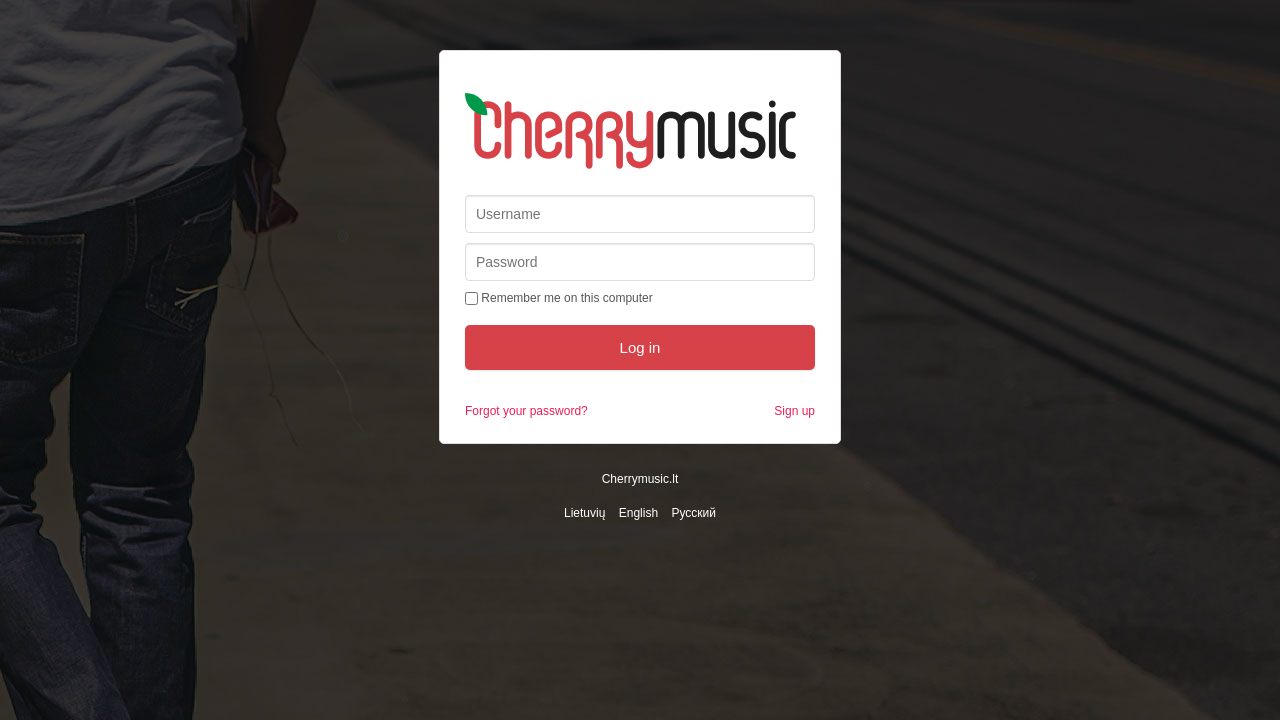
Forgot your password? (526, 411)
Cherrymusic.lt (640, 479)
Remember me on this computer (559, 298)
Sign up (794, 411)
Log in (640, 347)
